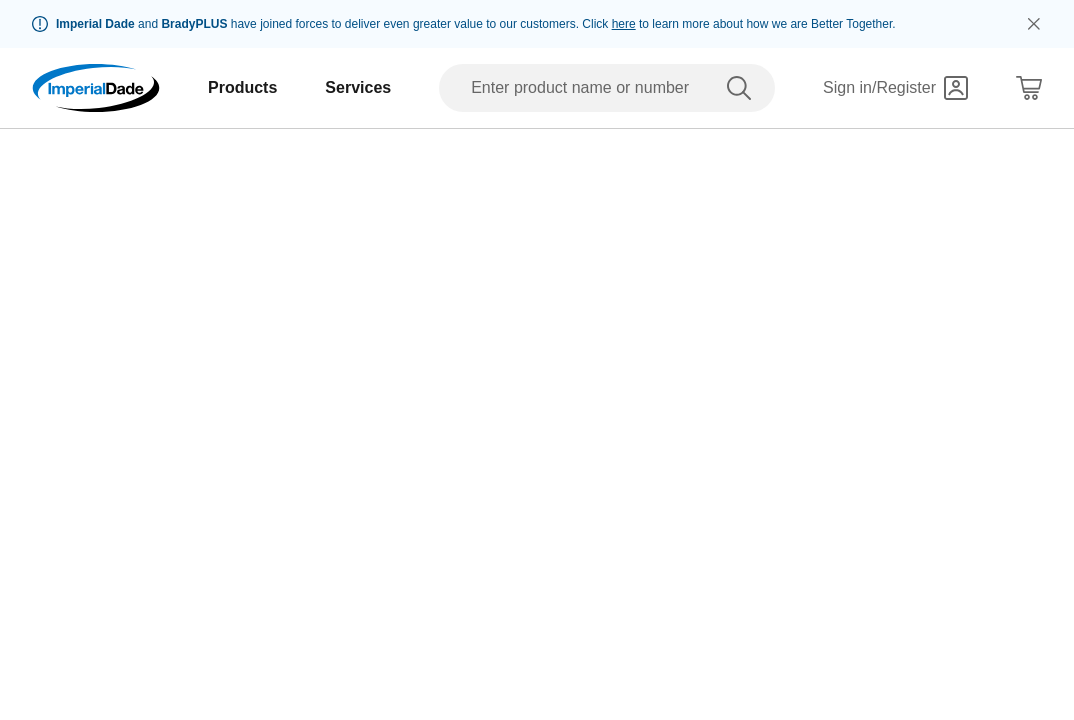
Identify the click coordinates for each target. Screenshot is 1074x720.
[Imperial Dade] (96, 88)
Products (242, 87)
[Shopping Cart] (1029, 88)
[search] (743, 88)
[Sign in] (895, 88)
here (624, 24)
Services (358, 87)
